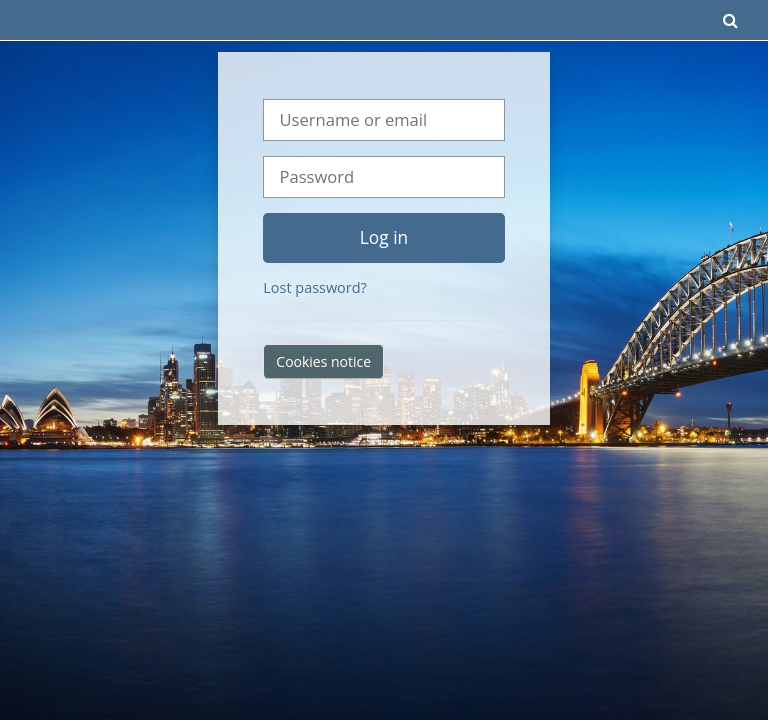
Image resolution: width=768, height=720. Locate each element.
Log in (384, 237)
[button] (731, 20)
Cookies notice (323, 361)
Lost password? (314, 287)
